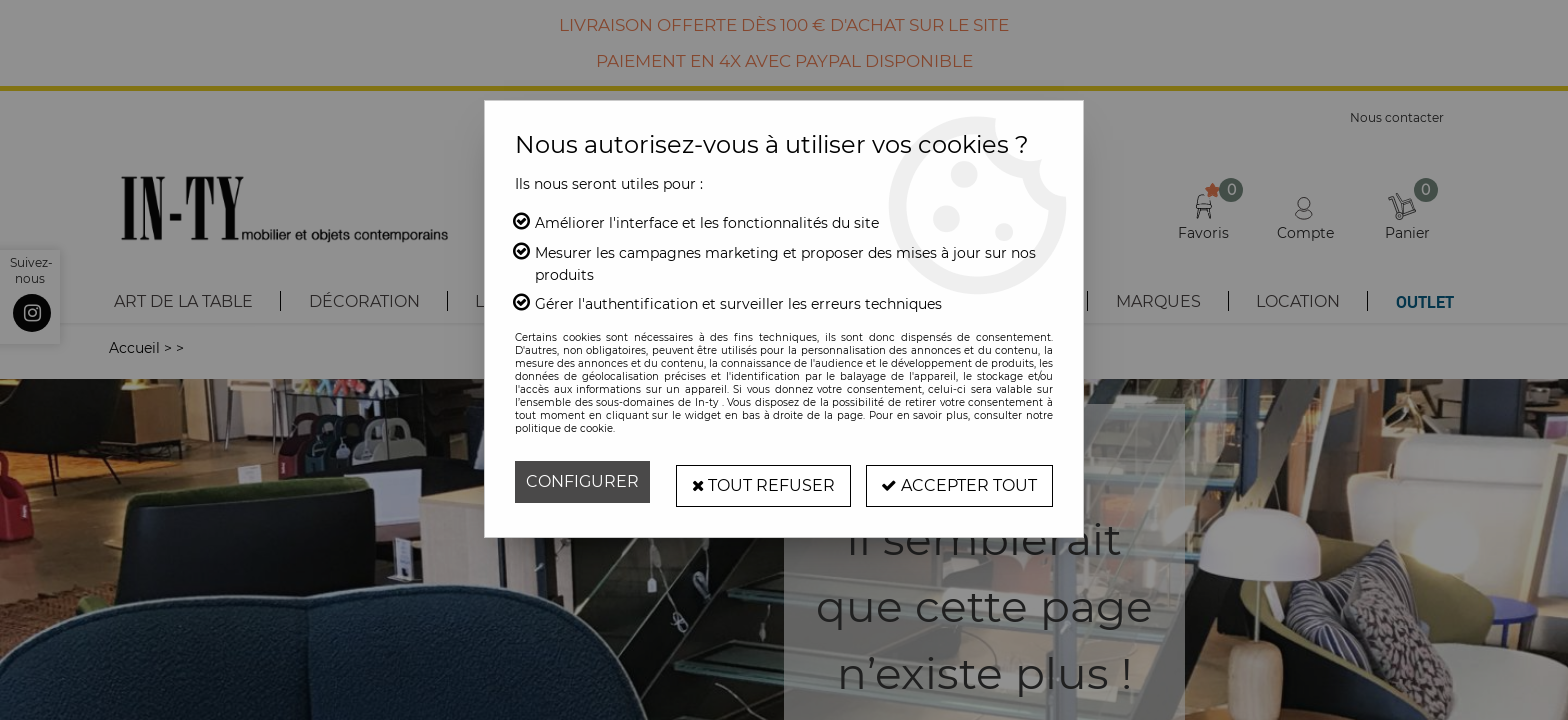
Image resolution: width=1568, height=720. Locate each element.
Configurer (582, 481)
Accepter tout (959, 481)
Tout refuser (762, 481)
